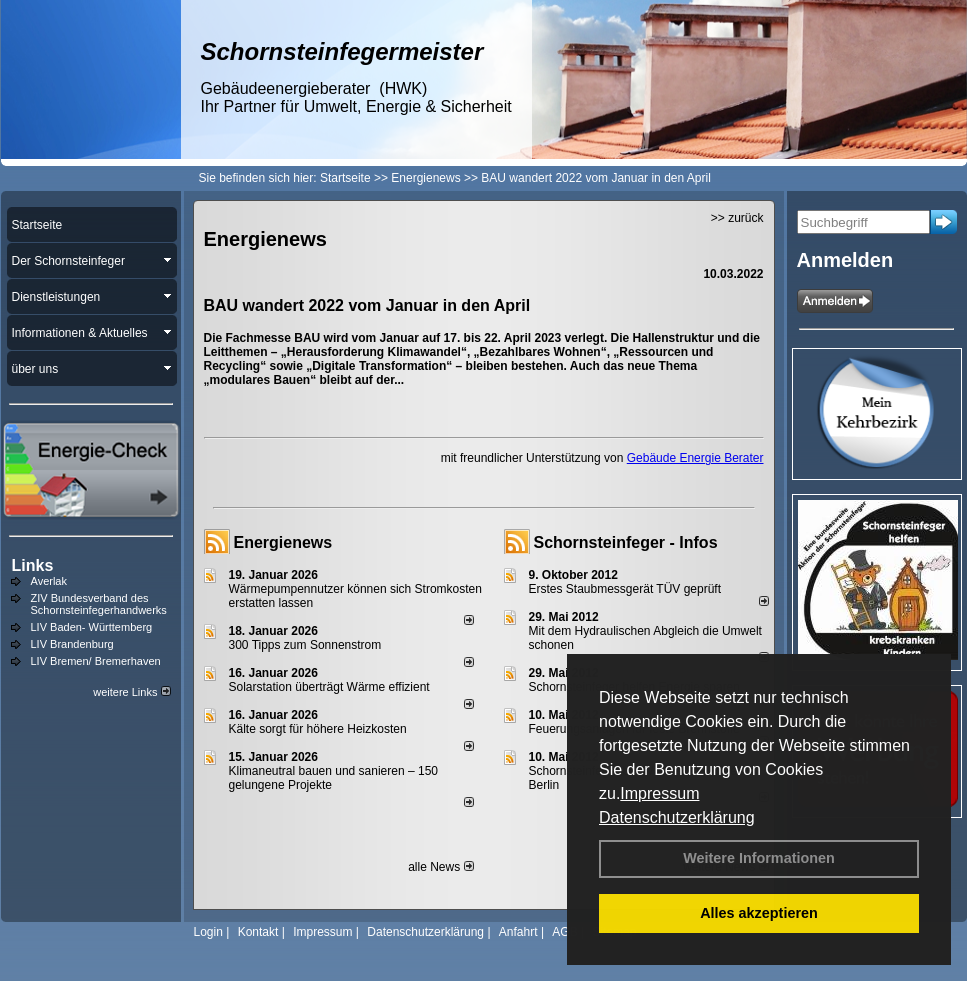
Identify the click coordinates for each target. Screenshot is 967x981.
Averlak (49, 581)
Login (208, 932)
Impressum (659, 793)
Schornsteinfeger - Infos (626, 542)
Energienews (283, 542)
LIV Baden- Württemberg (92, 627)
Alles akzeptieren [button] (759, 913)
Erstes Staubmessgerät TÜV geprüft (625, 589)
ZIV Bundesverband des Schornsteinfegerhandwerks (99, 604)
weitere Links (131, 692)
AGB (564, 932)
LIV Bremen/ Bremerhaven (96, 661)
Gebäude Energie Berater (695, 458)
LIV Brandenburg (72, 644)
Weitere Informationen (759, 858)
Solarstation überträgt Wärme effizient (329, 687)
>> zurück (737, 218)
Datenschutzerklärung (677, 817)
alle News (440, 867)
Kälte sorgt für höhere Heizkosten (319, 729)
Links (33, 565)
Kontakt (258, 932)
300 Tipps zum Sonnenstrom (305, 645)
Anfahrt (518, 932)
